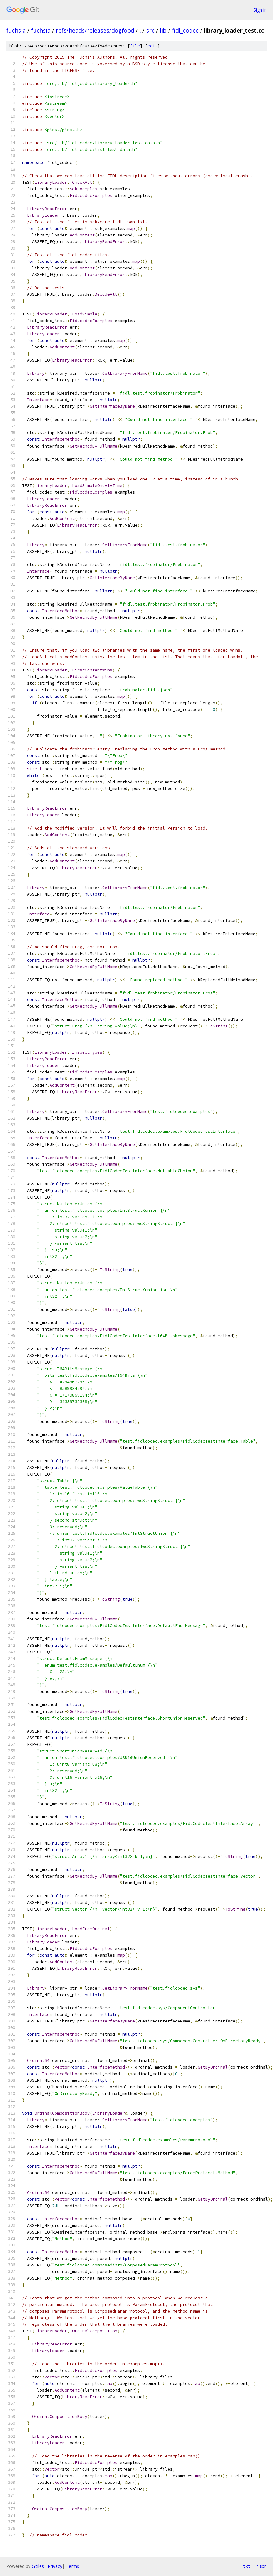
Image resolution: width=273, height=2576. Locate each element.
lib (163, 30)
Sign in (260, 10)
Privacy (55, 2566)
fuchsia (16, 30)
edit (152, 46)
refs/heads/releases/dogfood (95, 30)
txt (246, 2566)
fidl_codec (185, 30)
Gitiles (38, 2566)
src (150, 30)
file (135, 46)
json (262, 2566)
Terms (72, 2566)
